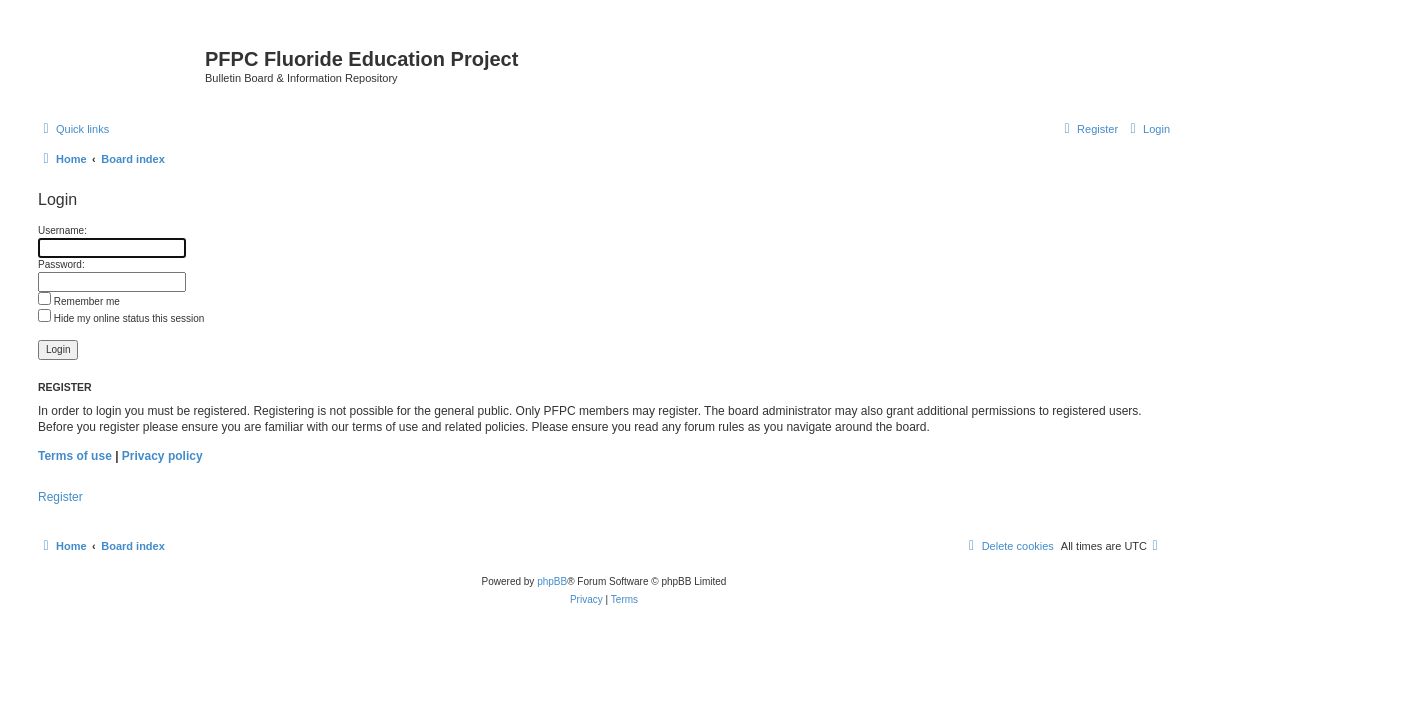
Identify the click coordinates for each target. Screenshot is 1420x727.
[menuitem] (1147, 129)
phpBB (552, 581)
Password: (61, 264)
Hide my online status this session (121, 318)
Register (60, 497)
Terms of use (75, 456)
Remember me (79, 301)
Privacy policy (162, 456)
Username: (62, 230)
